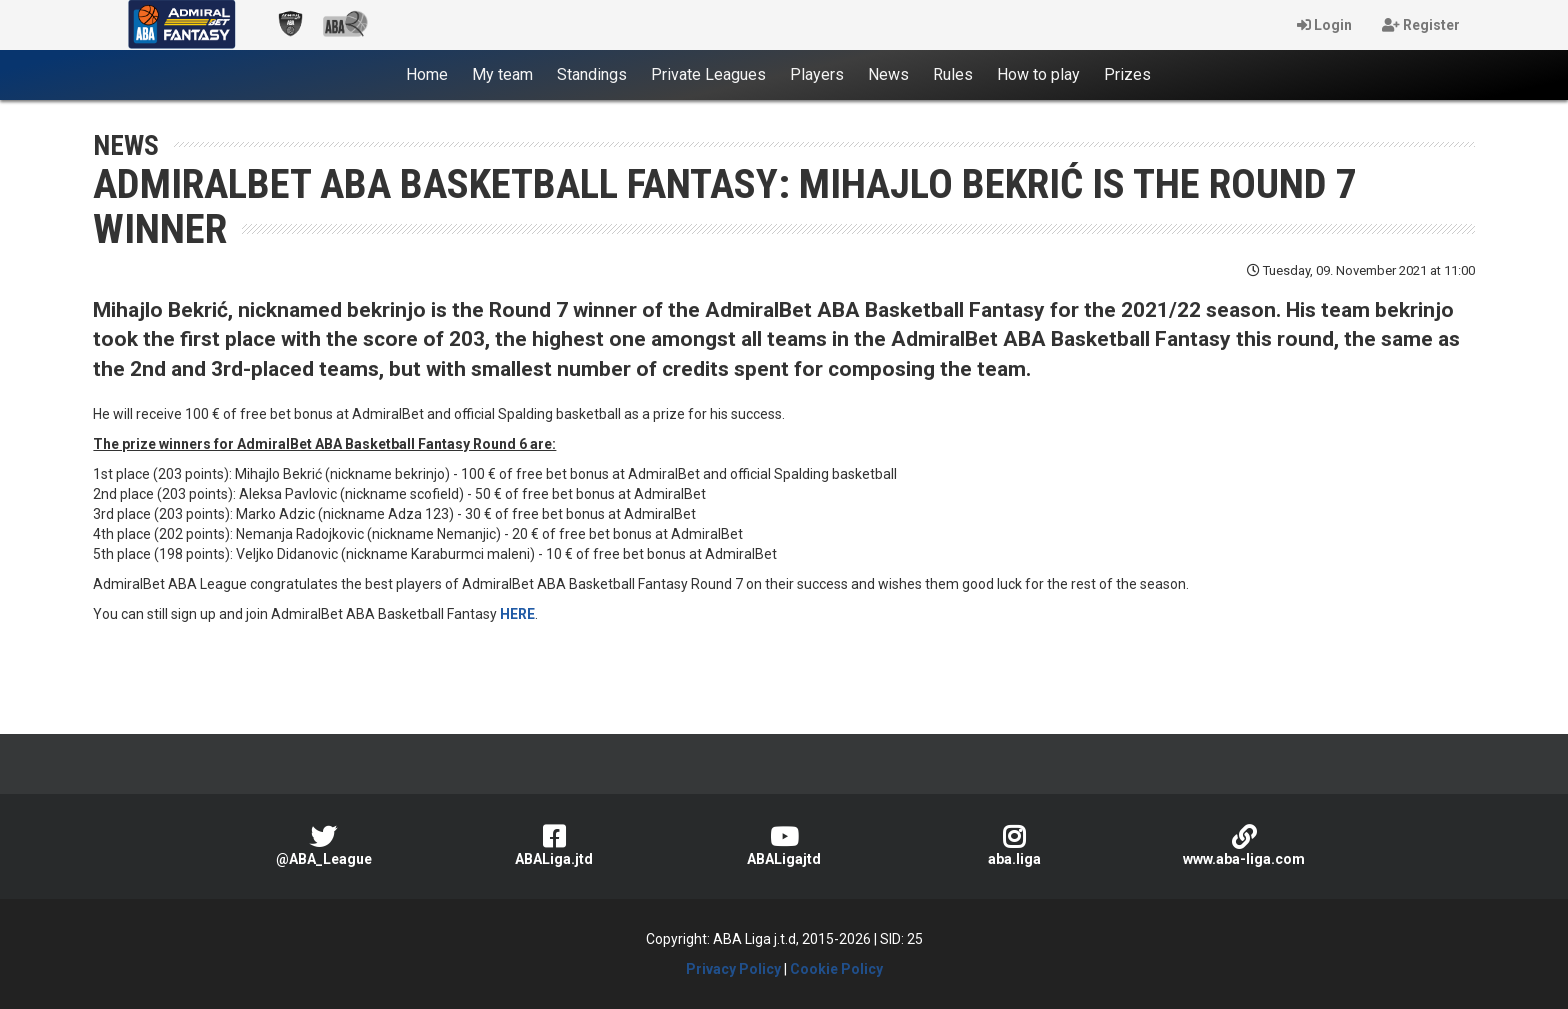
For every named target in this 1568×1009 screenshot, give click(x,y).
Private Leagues (708, 74)
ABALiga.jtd (554, 845)
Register (1421, 25)
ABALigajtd (784, 845)
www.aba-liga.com (1244, 845)
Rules (953, 74)
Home (433, 74)
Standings (592, 74)
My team (502, 74)
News (888, 74)
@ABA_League (324, 845)
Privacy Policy (733, 969)
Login (1324, 25)
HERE (517, 614)
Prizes (1127, 74)
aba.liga (1014, 845)
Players (817, 74)
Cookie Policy (836, 969)
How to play (1038, 74)
